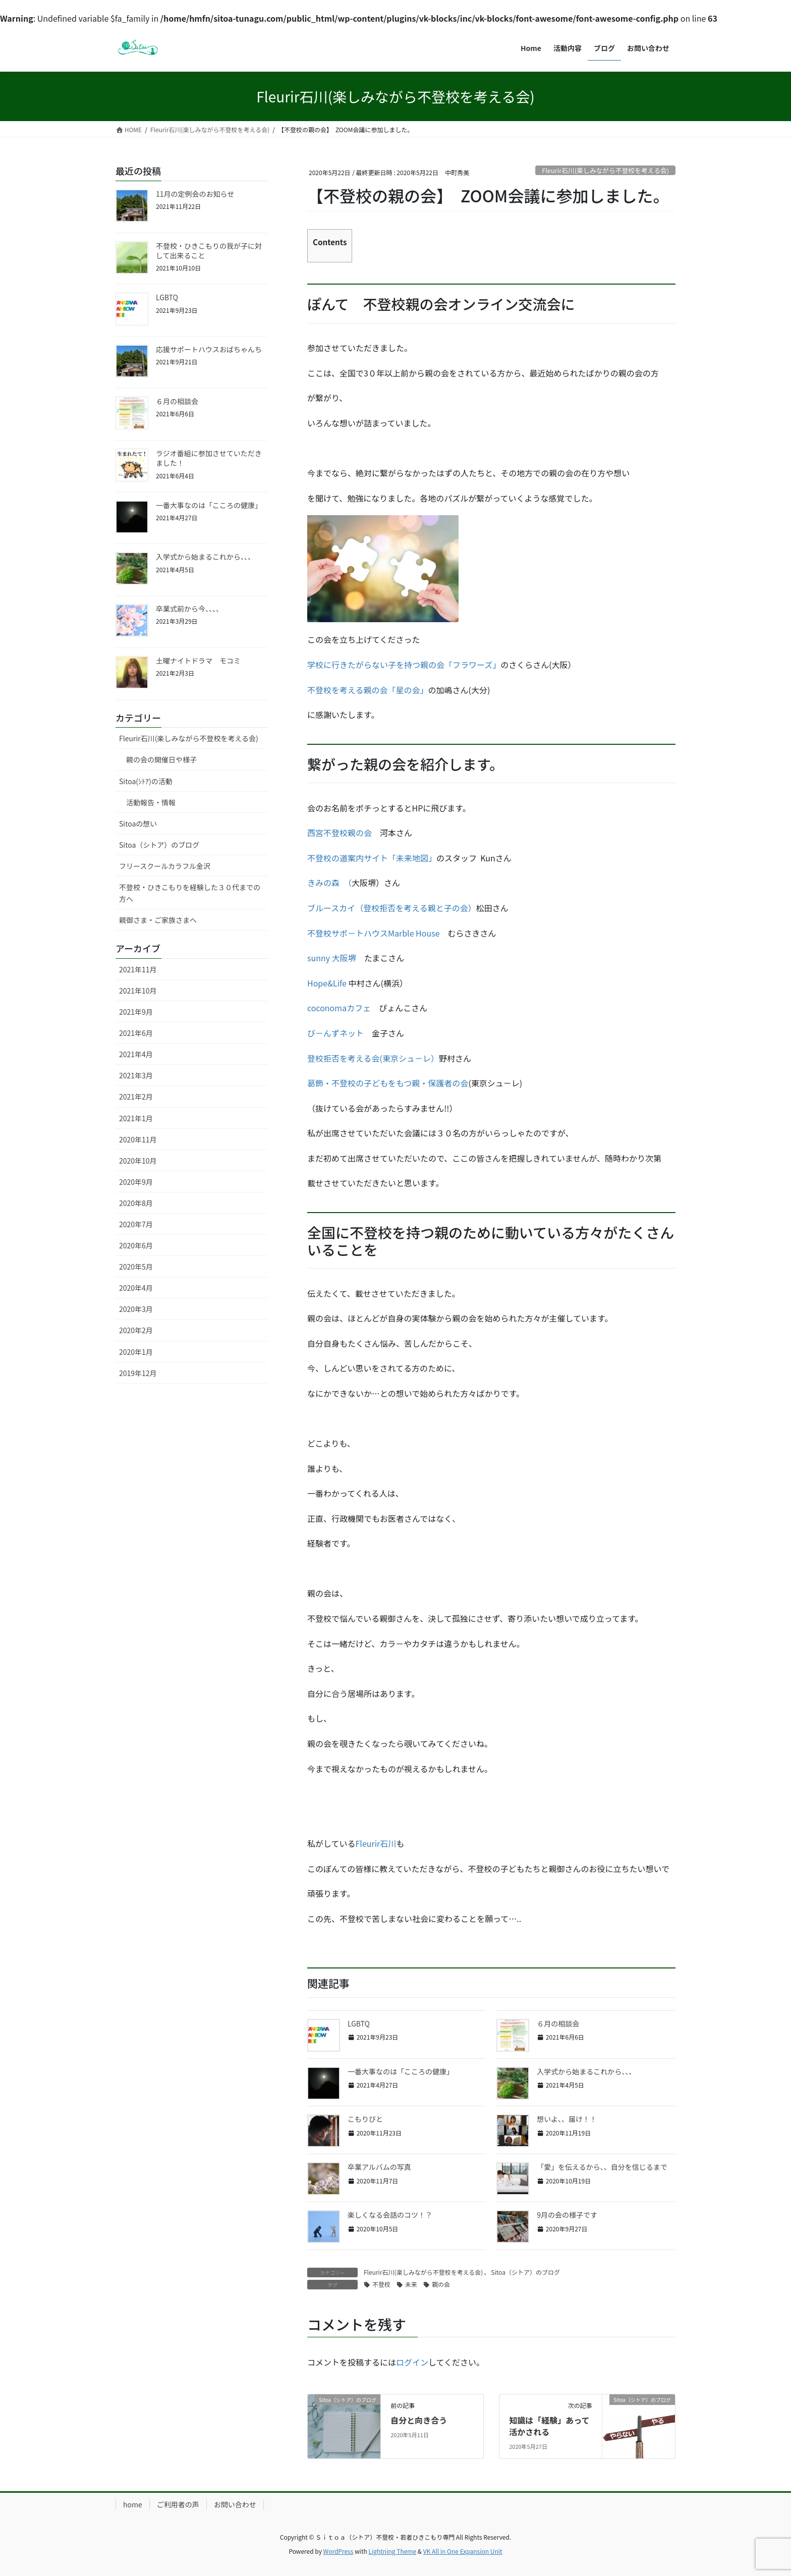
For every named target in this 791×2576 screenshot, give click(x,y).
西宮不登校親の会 (343, 833)
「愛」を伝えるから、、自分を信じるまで (602, 2167)
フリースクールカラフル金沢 (164, 866)
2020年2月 (136, 1330)
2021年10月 (138, 990)
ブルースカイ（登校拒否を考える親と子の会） (391, 908)
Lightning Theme (392, 2551)
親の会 (441, 2284)
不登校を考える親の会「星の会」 (367, 690)
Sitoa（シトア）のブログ (525, 2272)
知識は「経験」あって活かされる (549, 2425)
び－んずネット (335, 1033)
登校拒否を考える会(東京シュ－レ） (373, 1058)
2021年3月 (136, 1075)
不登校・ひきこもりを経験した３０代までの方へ (189, 893)
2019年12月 (138, 1373)
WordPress (338, 2551)
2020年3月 (136, 1309)
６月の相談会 (558, 2023)
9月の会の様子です (567, 2215)
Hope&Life (327, 983)
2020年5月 (136, 1267)
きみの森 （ (329, 882)
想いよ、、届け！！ (567, 2119)
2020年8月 (136, 1203)
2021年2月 (136, 1096)
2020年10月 (138, 1161)
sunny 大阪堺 (331, 958)
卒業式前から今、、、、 (189, 609)
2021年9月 (136, 1012)
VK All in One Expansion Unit (462, 2551)
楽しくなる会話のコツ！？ (390, 2215)
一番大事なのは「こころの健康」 (401, 2071)
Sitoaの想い (138, 823)
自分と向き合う (418, 2420)
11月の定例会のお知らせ (195, 194)
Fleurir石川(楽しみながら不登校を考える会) (605, 170)
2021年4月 (136, 1054)
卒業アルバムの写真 (379, 2167)
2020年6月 (136, 1245)
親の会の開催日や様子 (161, 759)
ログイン (412, 2362)
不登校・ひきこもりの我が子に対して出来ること (209, 251)
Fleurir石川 (376, 1843)
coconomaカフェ (339, 1008)
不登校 (381, 2284)
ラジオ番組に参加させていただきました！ (209, 458)
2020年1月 (136, 1352)
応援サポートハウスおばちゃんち (212, 349)
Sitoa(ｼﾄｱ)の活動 (146, 781)
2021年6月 (136, 1033)
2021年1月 (136, 1118)
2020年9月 (136, 1182)
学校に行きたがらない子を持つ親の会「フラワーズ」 (403, 665)
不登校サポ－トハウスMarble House (373, 933)
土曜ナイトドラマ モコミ (198, 660)
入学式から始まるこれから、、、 (586, 2071)
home (132, 2504)
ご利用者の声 (178, 2504)
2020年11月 (138, 1139)
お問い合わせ (235, 2504)
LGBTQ (359, 2023)
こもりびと (365, 2119)
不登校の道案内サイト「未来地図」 (371, 858)
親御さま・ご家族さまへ (158, 920)
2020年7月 (136, 1224)
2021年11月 (138, 969)
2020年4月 (136, 1288)
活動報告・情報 (151, 802)
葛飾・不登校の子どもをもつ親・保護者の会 (387, 1083)
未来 (411, 2284)
